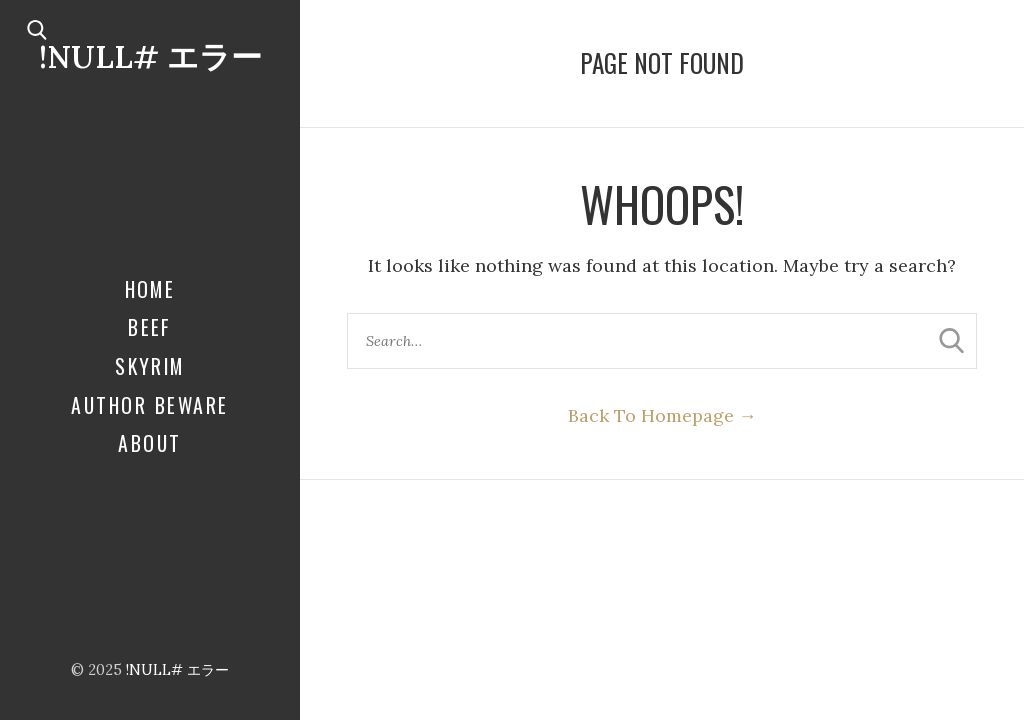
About (149, 443)
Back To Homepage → (662, 415)
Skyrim (150, 366)
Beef (150, 327)
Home (150, 289)
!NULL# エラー (150, 56)
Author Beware (149, 405)
